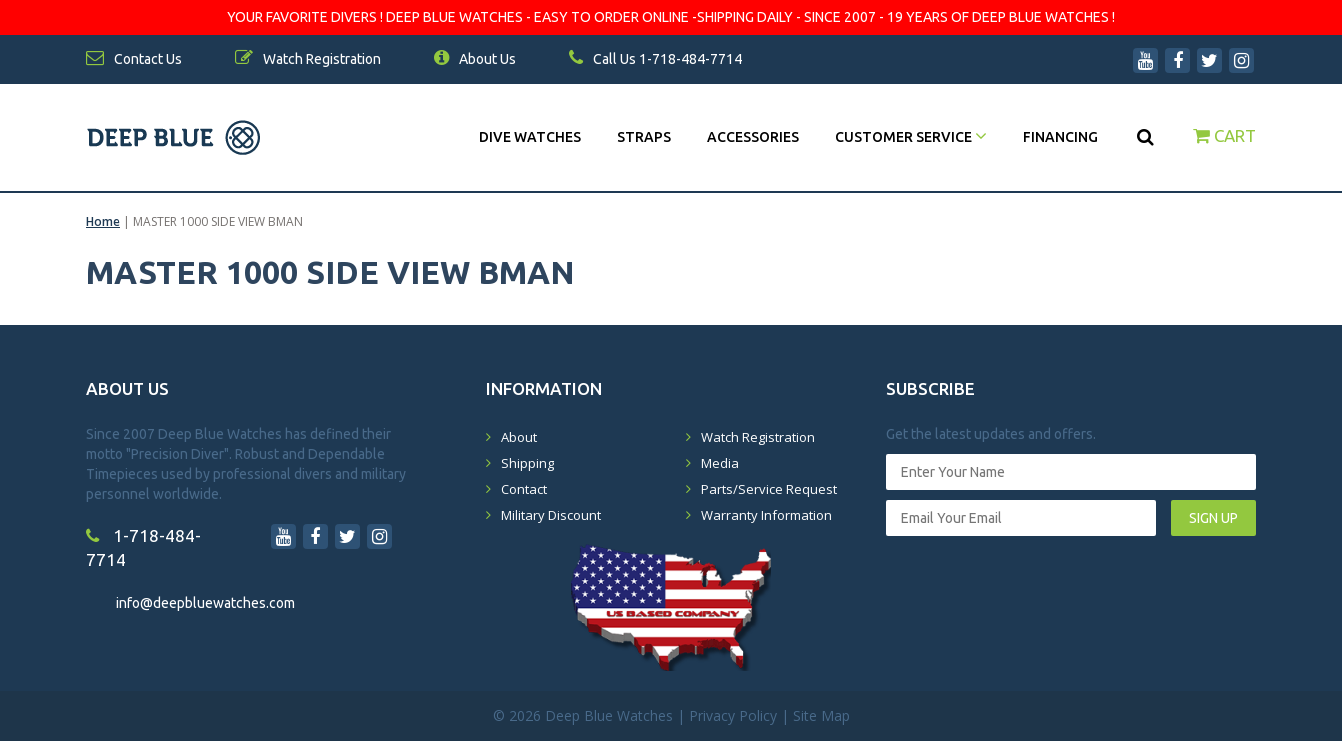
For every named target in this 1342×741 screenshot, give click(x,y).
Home (103, 221)
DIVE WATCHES (530, 137)
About (519, 437)
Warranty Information (766, 515)
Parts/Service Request (769, 489)
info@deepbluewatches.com (205, 603)
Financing (1060, 137)
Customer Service (911, 137)
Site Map (821, 715)
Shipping (527, 463)
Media (720, 463)
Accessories (753, 137)
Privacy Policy (733, 715)
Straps (644, 137)
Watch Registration (758, 437)
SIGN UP (1213, 518)
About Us (475, 59)
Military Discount (551, 515)
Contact (524, 489)
